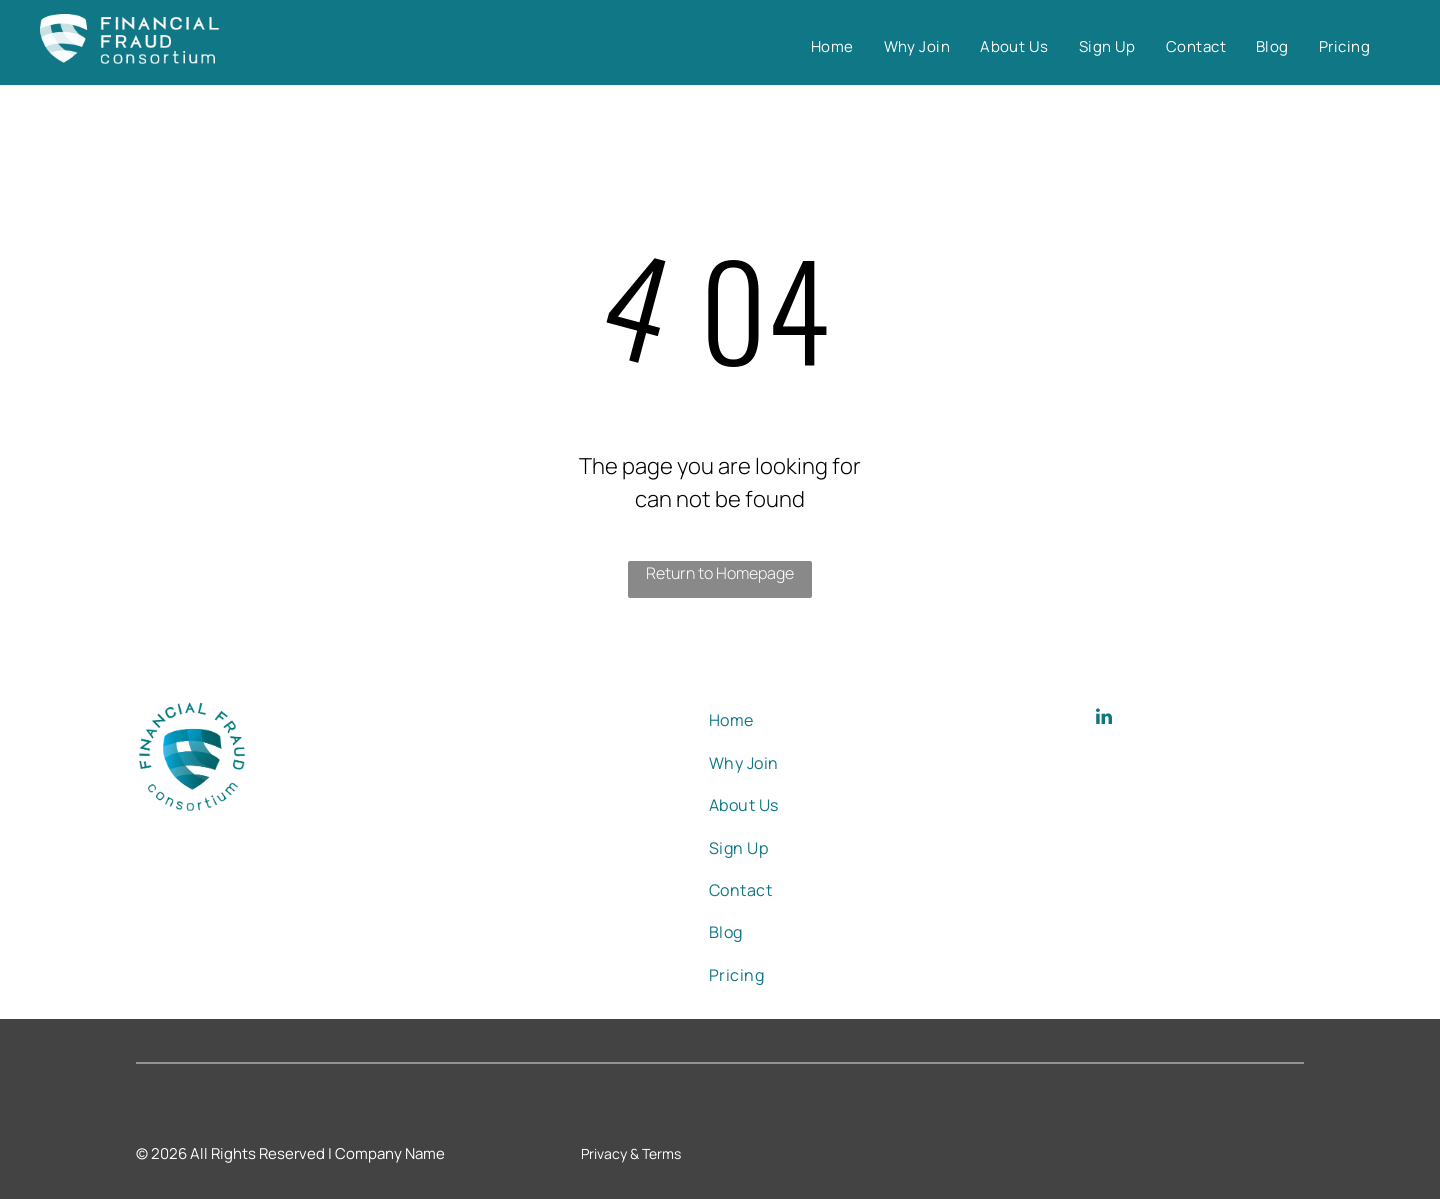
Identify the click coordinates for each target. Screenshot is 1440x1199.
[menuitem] (832, 47)
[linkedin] (1104, 719)
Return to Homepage (720, 573)
